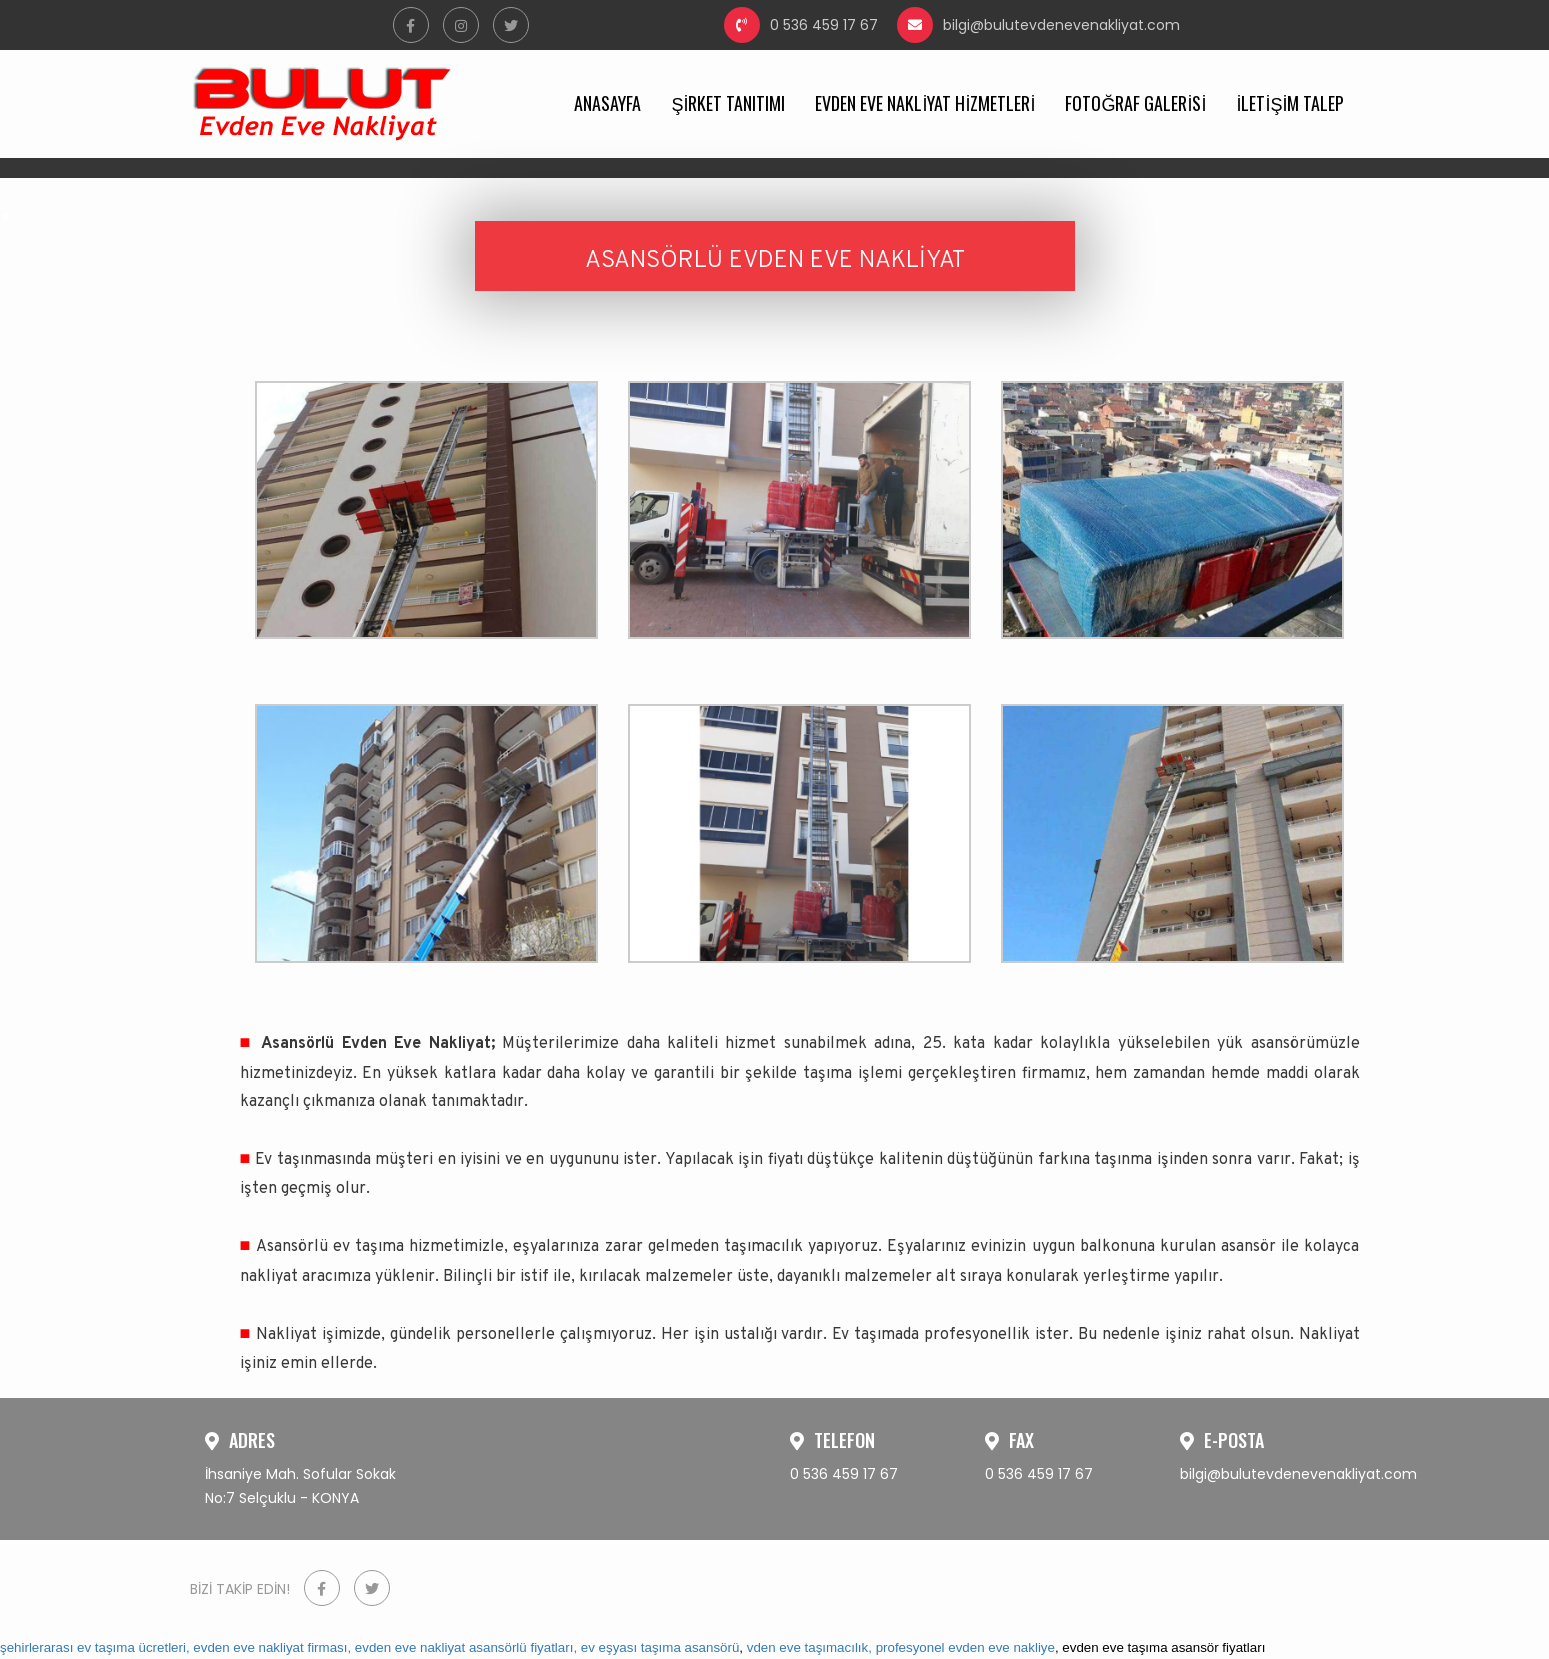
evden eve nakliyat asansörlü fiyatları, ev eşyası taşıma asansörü (547, 1647)
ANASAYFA (607, 103)
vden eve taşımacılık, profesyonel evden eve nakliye (901, 1647)
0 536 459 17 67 (801, 25)
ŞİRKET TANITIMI (728, 103)
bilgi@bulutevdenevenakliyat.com (1038, 25)
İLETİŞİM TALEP (1290, 103)
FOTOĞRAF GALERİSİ (1135, 103)
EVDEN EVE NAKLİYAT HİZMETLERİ (925, 103)
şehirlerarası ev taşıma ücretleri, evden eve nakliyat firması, (175, 1647)
